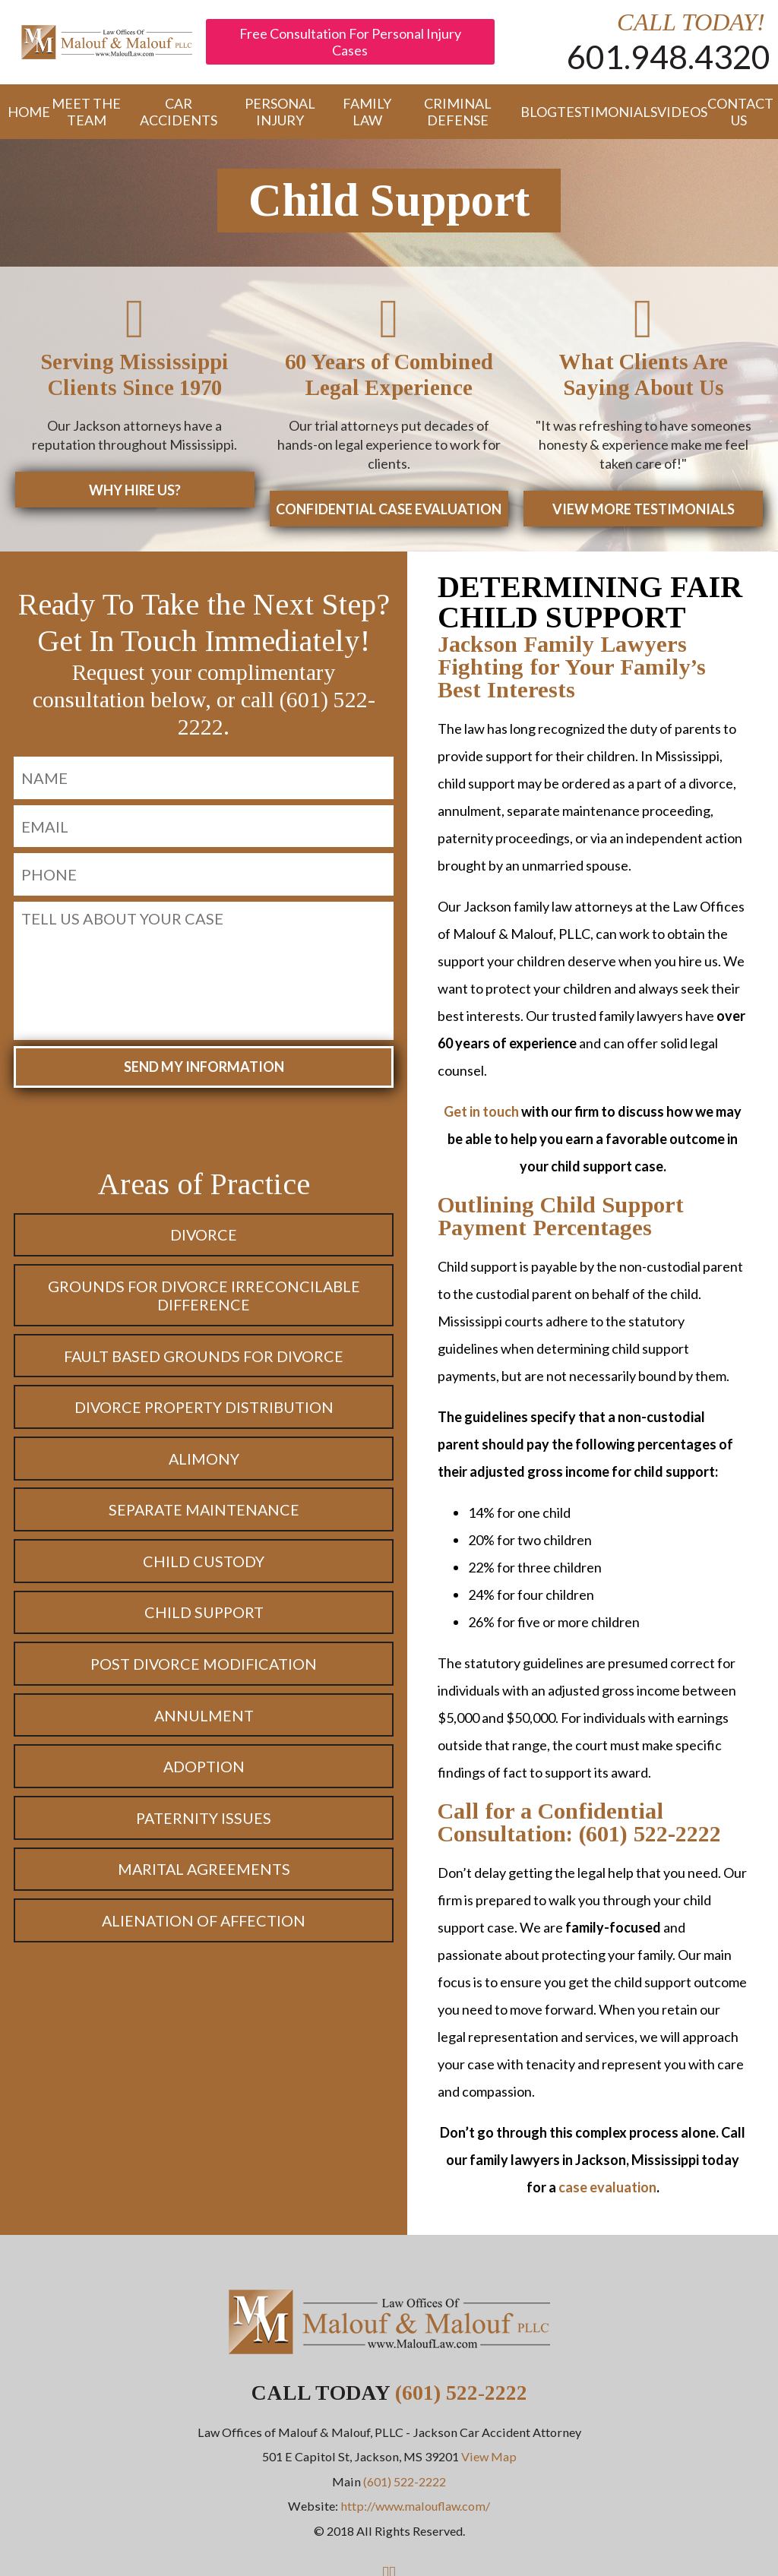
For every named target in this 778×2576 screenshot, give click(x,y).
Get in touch (481, 1116)
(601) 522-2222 (461, 2397)
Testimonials (599, 111)
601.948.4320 (668, 56)
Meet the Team (86, 111)
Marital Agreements (204, 1873)
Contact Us (738, 111)
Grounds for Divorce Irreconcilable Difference (204, 1300)
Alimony (204, 1463)
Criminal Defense (458, 111)
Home (21, 111)
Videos (674, 111)
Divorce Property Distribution (204, 1411)
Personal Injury (280, 111)
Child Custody (203, 1566)
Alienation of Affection (203, 1925)
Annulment (204, 1720)
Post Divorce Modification (203, 1668)
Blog (531, 111)
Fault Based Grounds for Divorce (203, 1360)
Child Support (204, 1616)
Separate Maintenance (204, 1514)
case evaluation (607, 2191)
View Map (489, 2461)
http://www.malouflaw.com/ (415, 2510)
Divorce (203, 1239)
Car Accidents (178, 111)
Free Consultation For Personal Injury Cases (350, 41)
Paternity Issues (203, 1822)
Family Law (367, 111)
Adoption (204, 1771)
